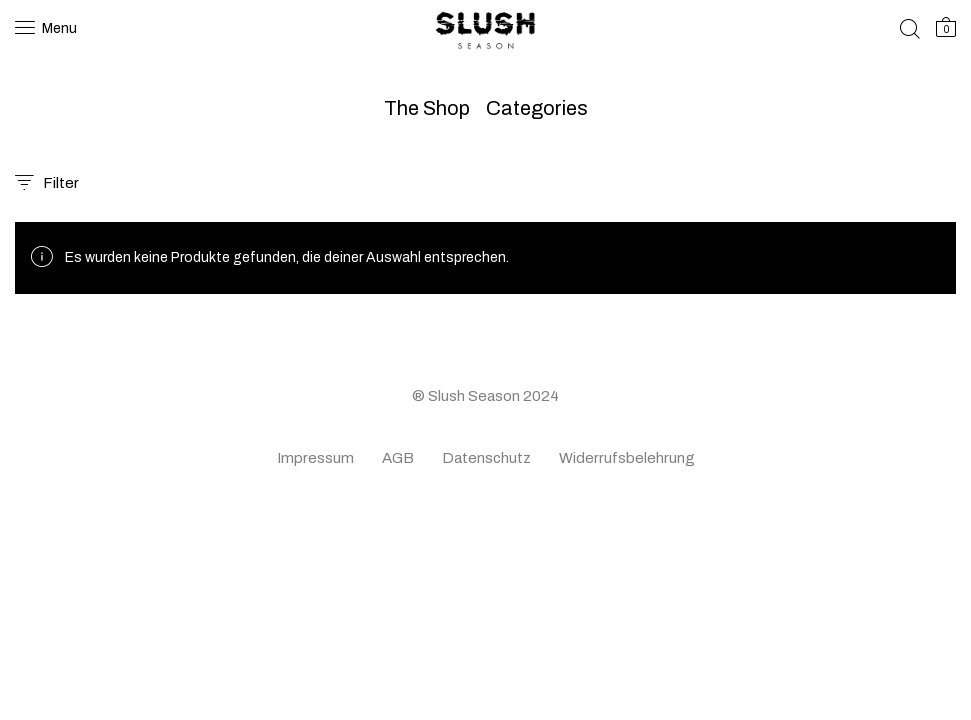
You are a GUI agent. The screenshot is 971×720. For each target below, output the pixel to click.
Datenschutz (486, 458)
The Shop (427, 108)
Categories (537, 108)
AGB (398, 458)
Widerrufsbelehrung (627, 458)
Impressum (315, 458)
